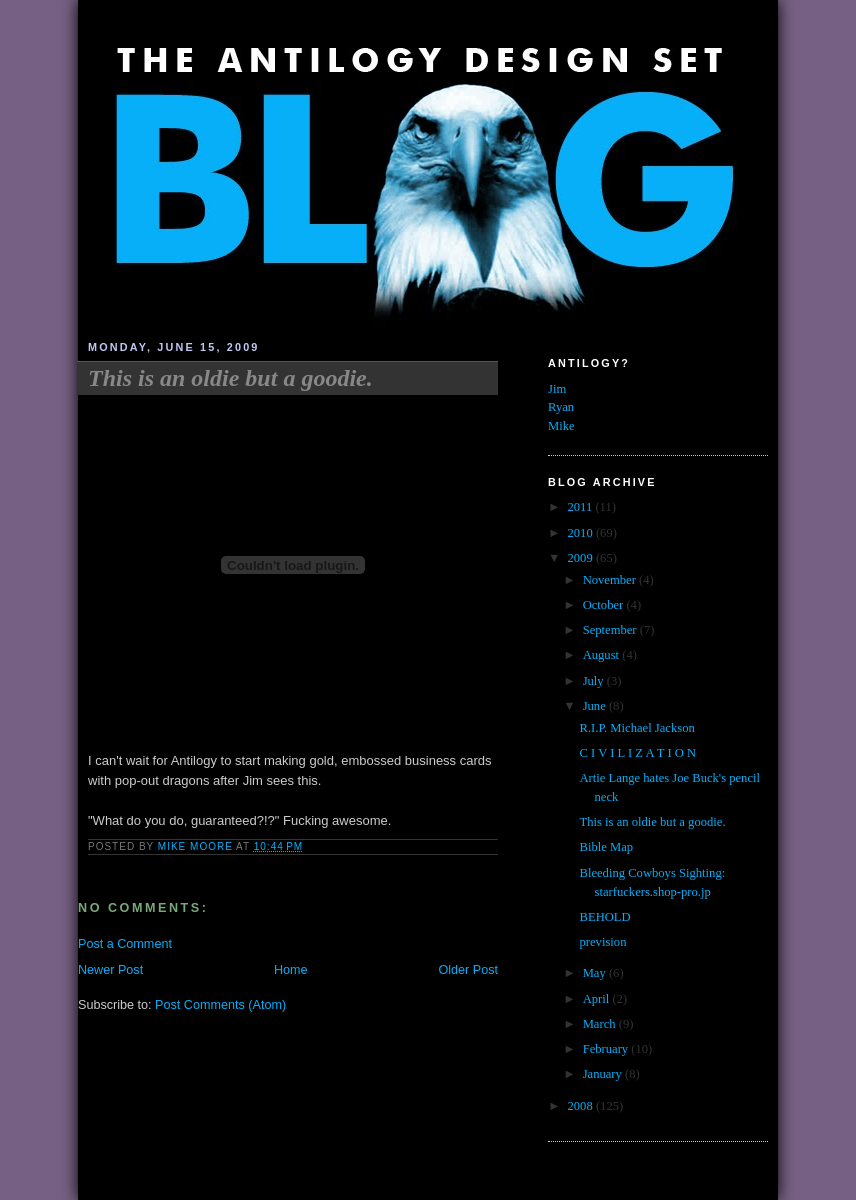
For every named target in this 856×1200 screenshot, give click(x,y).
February (607, 1049)
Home (291, 970)
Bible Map (607, 847)
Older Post (468, 970)
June (596, 706)
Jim (557, 389)
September (611, 630)
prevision (603, 942)
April (598, 999)
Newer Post (110, 970)
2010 (582, 533)
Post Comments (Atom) (220, 1005)
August (603, 655)
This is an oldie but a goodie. (653, 822)
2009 (582, 558)
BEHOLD (605, 917)
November (611, 580)
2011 (582, 507)
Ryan (561, 407)
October (605, 605)
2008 (582, 1106)
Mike (561, 426)
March (601, 1024)
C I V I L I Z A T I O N (638, 753)
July (595, 681)
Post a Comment (125, 944)
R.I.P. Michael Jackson (637, 728)
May (596, 973)
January (604, 1074)
